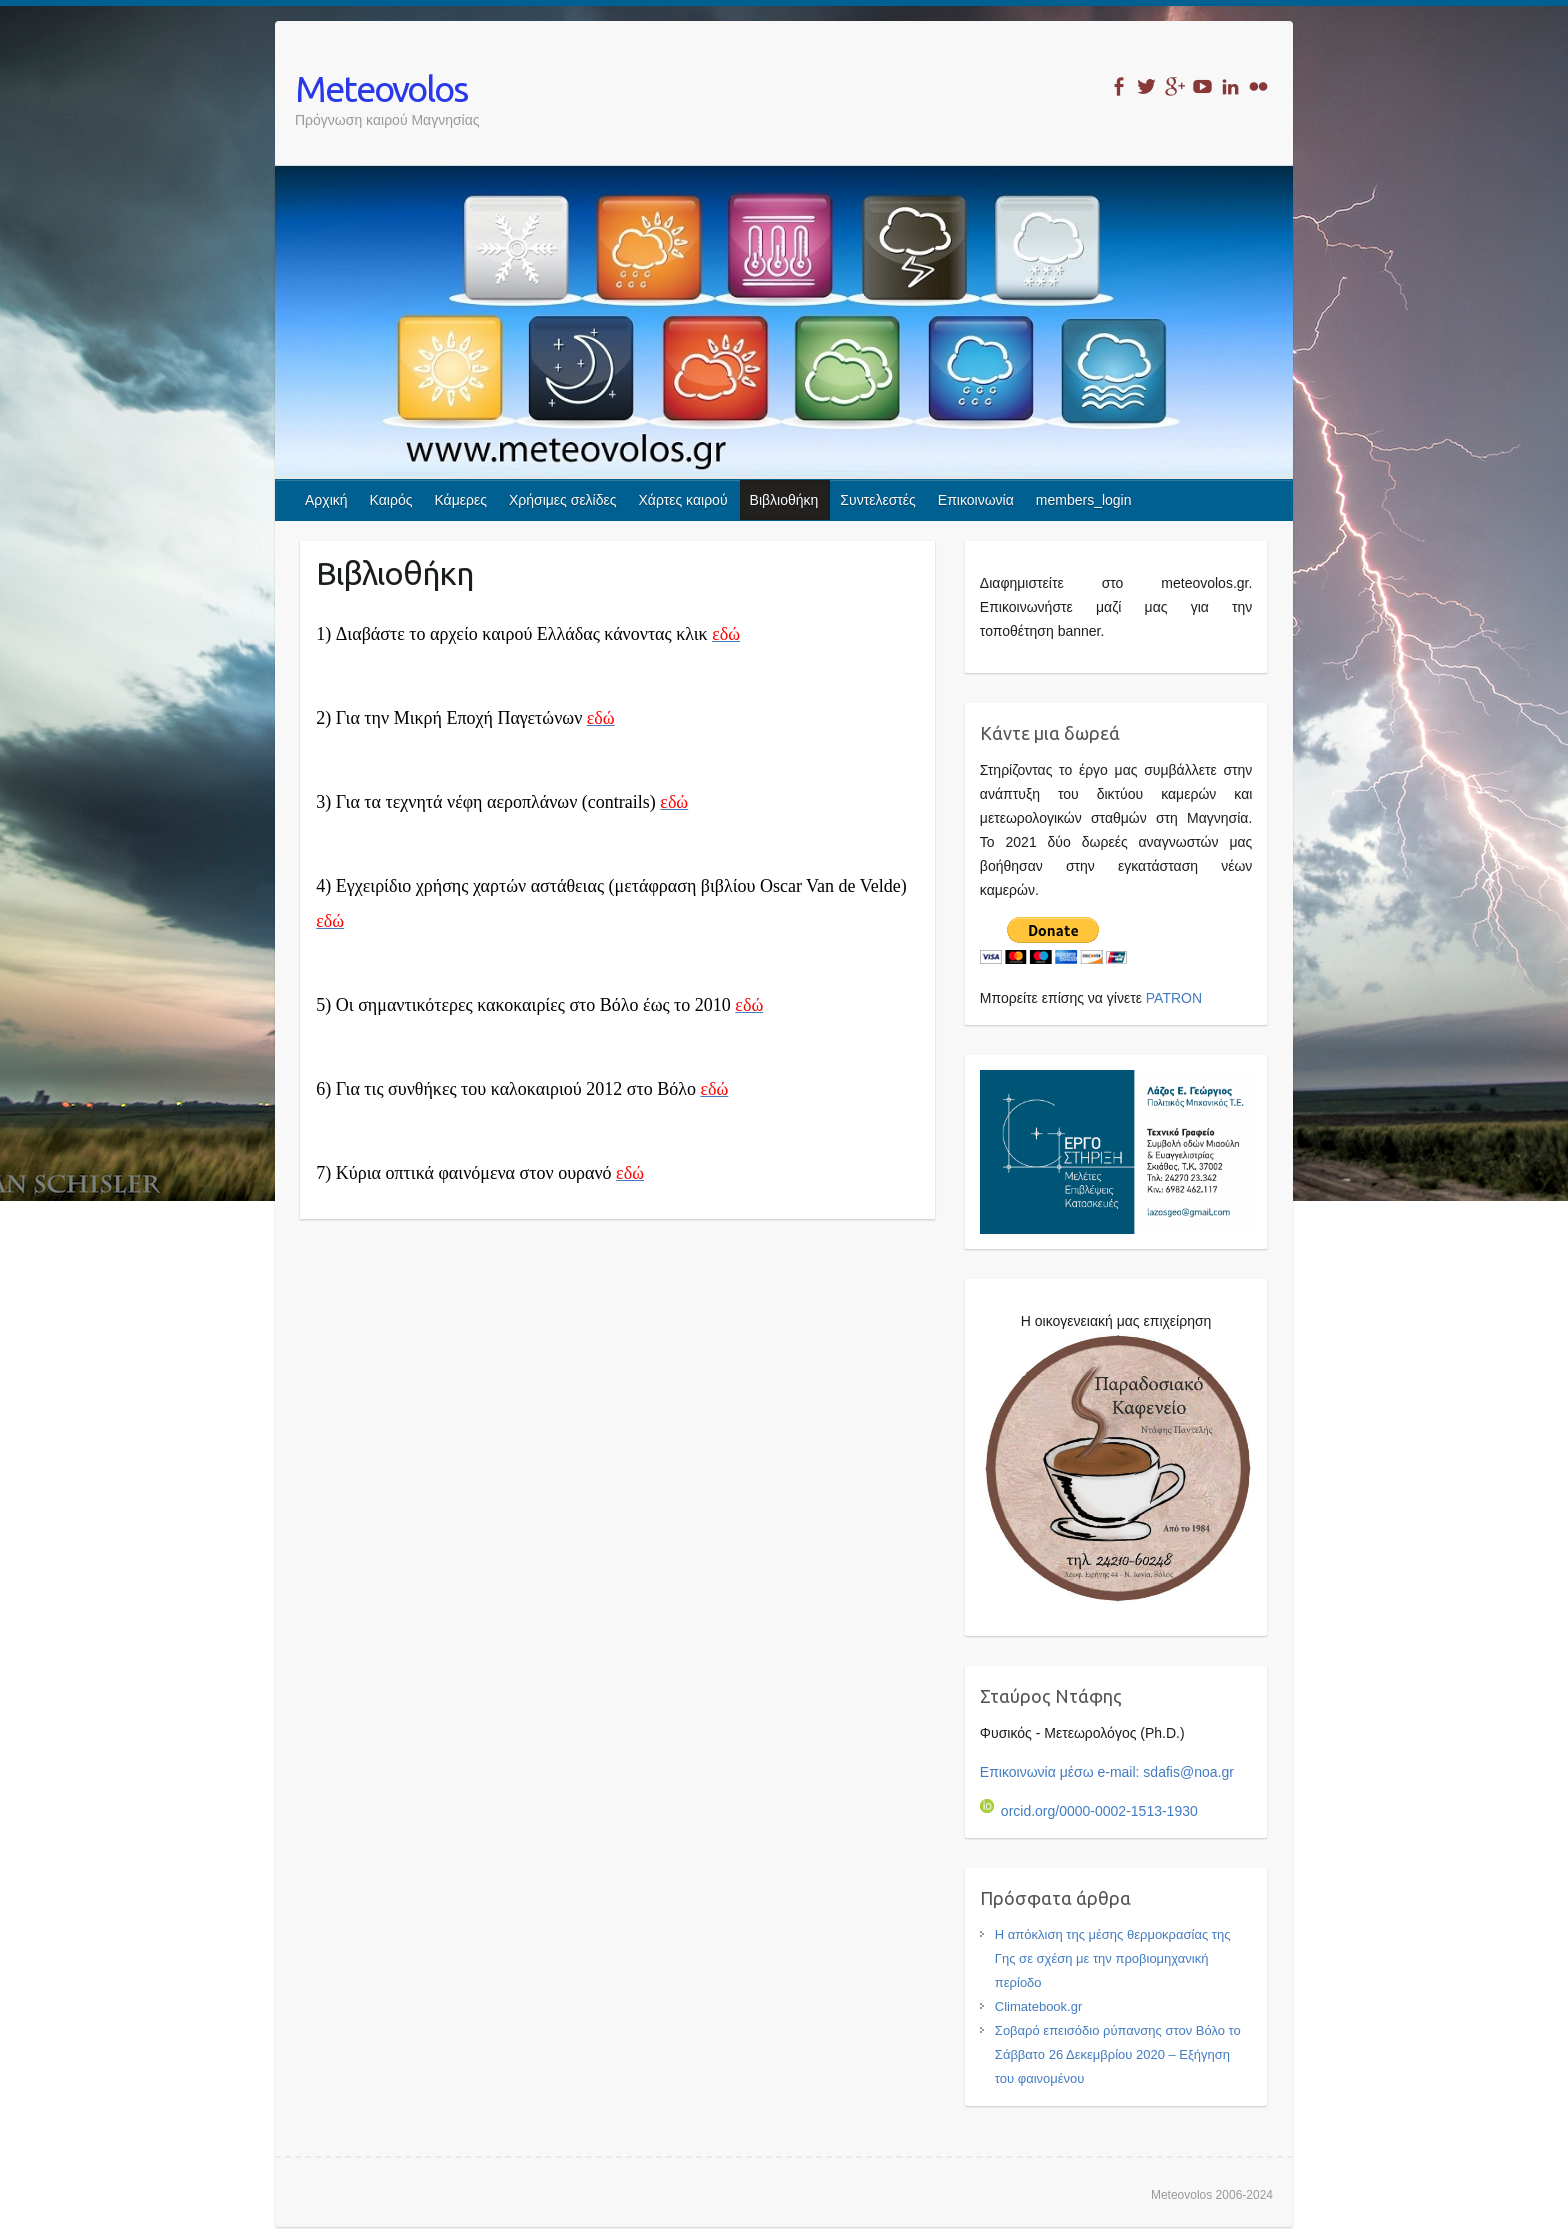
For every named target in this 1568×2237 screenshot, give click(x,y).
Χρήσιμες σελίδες (563, 500)
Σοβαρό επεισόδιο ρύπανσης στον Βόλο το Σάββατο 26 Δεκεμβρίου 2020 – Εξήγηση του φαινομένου (1118, 2054)
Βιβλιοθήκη (784, 500)
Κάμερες (460, 500)
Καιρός (391, 500)
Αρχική (326, 500)
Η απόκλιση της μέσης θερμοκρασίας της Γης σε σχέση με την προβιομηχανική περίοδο (1113, 1958)
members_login (1084, 500)
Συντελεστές (877, 500)
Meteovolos (381, 88)
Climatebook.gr (1038, 2006)
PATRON (1174, 998)
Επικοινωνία (976, 500)
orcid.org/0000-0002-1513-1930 (1089, 1811)
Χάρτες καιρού (683, 500)
